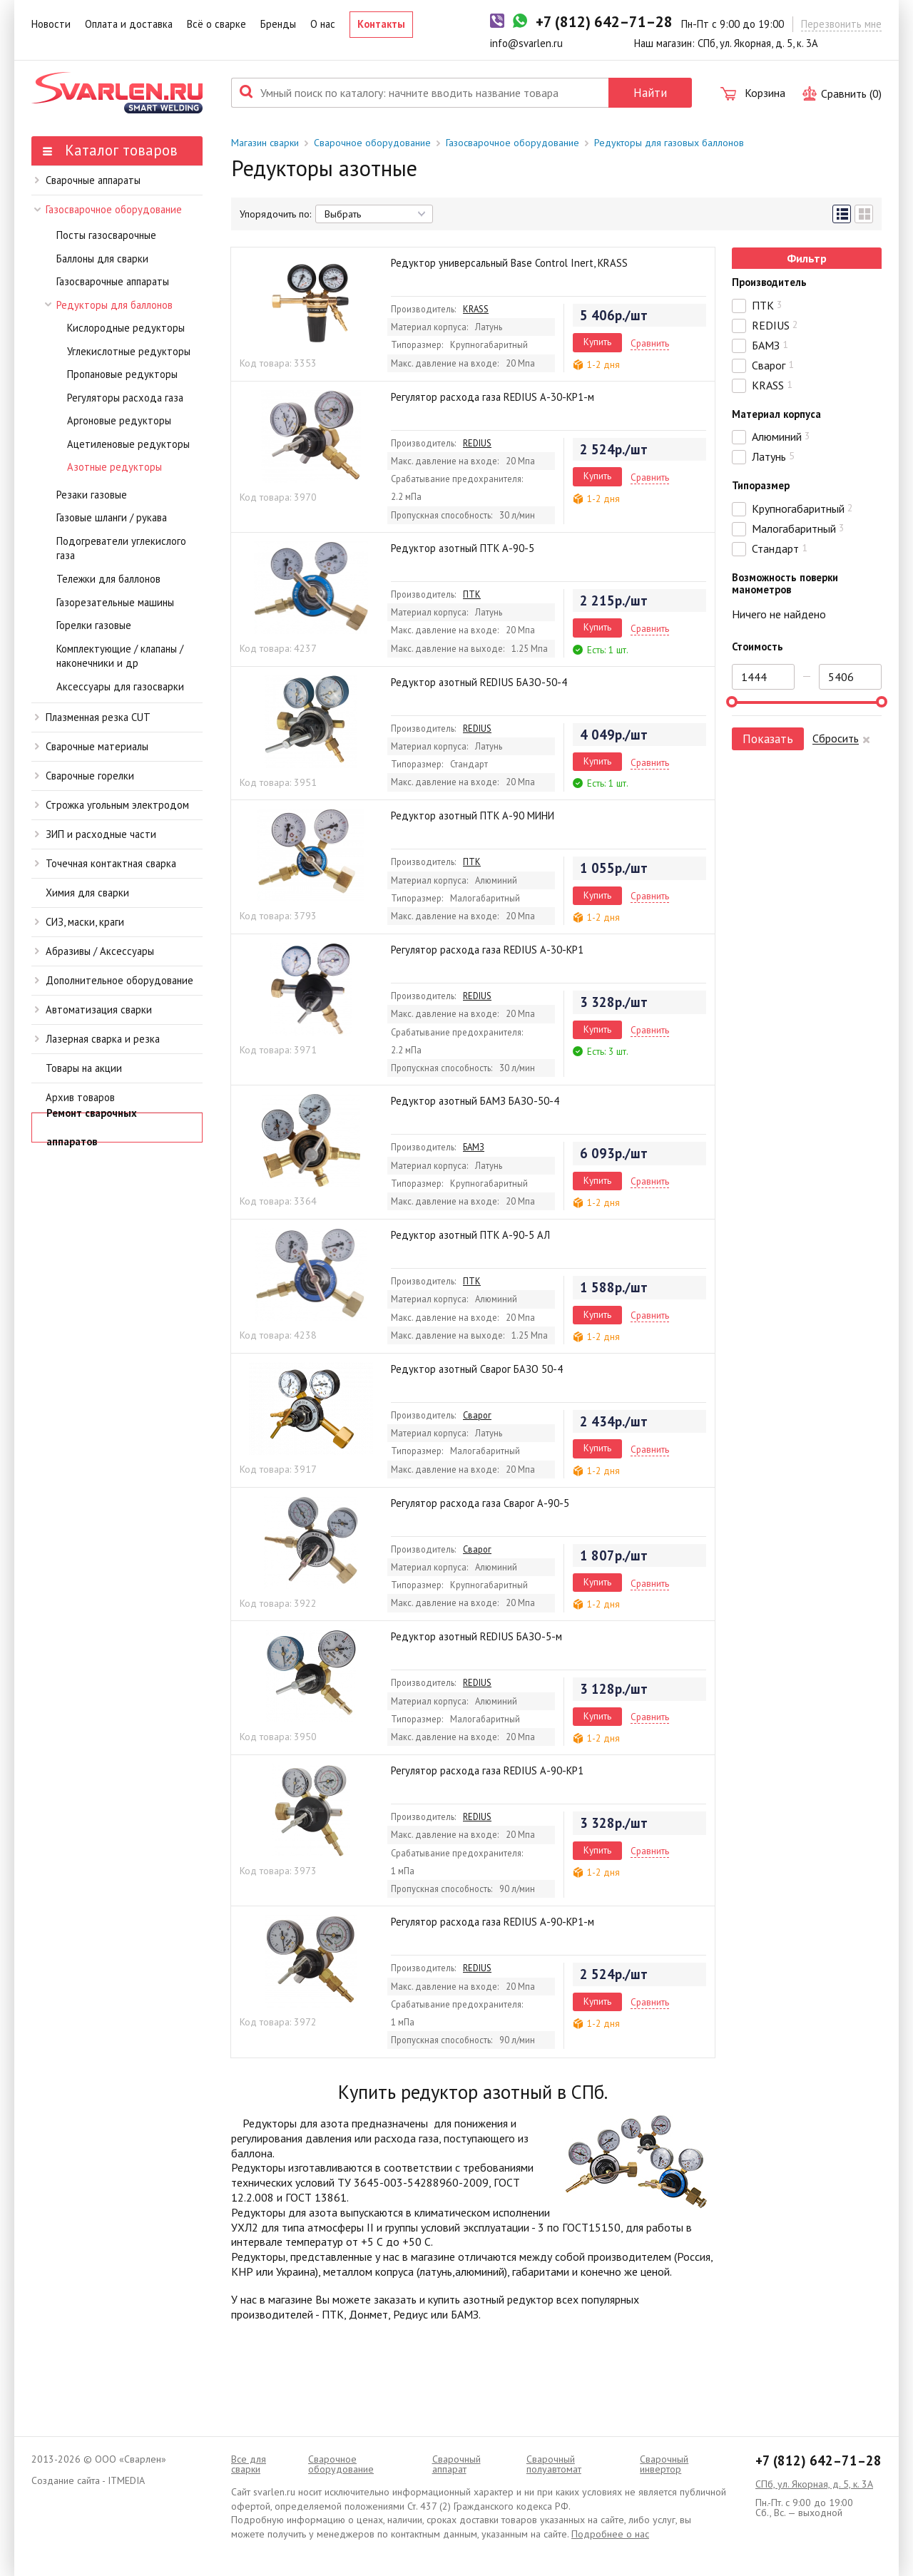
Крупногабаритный (802, 508)
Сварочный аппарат (456, 2464)
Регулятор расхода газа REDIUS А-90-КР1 (487, 1770)
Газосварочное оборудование (108, 209)
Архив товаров (80, 1097)
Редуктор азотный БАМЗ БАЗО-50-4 (475, 1101)
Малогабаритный (798, 528)
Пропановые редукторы (122, 374)
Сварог (477, 1415)
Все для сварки (248, 2464)
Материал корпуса (776, 414)
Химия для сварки (87, 892)
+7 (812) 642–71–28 (818, 2460)
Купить (597, 341)
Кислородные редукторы (126, 327)
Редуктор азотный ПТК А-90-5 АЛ (470, 1235)
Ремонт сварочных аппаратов (91, 1128)
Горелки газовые (93, 625)
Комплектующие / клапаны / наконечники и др (119, 656)
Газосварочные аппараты (112, 281)
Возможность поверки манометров (785, 583)
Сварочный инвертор (664, 2464)
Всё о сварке (216, 24)
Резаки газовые (91, 494)
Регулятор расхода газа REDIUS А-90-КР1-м (492, 1921)
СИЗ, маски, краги (79, 922)
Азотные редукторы (114, 467)
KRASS (476, 309)
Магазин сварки (265, 142)
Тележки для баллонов (108, 579)
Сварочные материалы (91, 746)
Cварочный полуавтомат (553, 2464)
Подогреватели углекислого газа (121, 548)
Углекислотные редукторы (128, 351)
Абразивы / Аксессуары (94, 951)
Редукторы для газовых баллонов (669, 142)
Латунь (773, 456)
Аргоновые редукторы (119, 420)
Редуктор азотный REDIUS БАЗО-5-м (476, 1636)
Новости (51, 24)
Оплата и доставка (129, 24)
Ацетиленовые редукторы (128, 444)
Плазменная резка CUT (93, 717)
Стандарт (779, 548)
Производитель (769, 282)
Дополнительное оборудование (114, 980)
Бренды (278, 24)
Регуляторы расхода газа (125, 397)
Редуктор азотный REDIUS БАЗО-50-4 (479, 682)
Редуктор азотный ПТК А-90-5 (462, 548)
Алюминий (781, 436)
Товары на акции (84, 1068)
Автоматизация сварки (93, 1009)
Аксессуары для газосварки (120, 686)
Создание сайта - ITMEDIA (88, 2480)
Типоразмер (761, 485)
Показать (768, 738)
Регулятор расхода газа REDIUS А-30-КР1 (487, 949)
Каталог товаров (110, 150)
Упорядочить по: (275, 214)
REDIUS (477, 443)
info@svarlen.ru (526, 43)
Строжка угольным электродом (112, 805)
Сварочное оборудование (372, 142)
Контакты (381, 24)
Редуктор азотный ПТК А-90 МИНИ (472, 815)
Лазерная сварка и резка (97, 1039)
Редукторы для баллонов (109, 305)
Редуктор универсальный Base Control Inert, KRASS (509, 263)
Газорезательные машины (115, 602)
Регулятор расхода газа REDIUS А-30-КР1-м (492, 397)
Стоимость (757, 646)
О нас (322, 24)
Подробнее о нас (610, 2534)
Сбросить (835, 738)
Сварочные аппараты (88, 180)
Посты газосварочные (106, 235)
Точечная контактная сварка (105, 863)
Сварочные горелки (84, 775)
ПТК (472, 594)
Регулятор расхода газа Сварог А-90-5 (480, 1503)
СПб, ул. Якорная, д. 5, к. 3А (814, 2484)
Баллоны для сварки (102, 258)
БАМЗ (473, 1146)
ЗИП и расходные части (95, 834)
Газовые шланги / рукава (111, 517)
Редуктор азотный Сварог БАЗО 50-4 (477, 1369)
